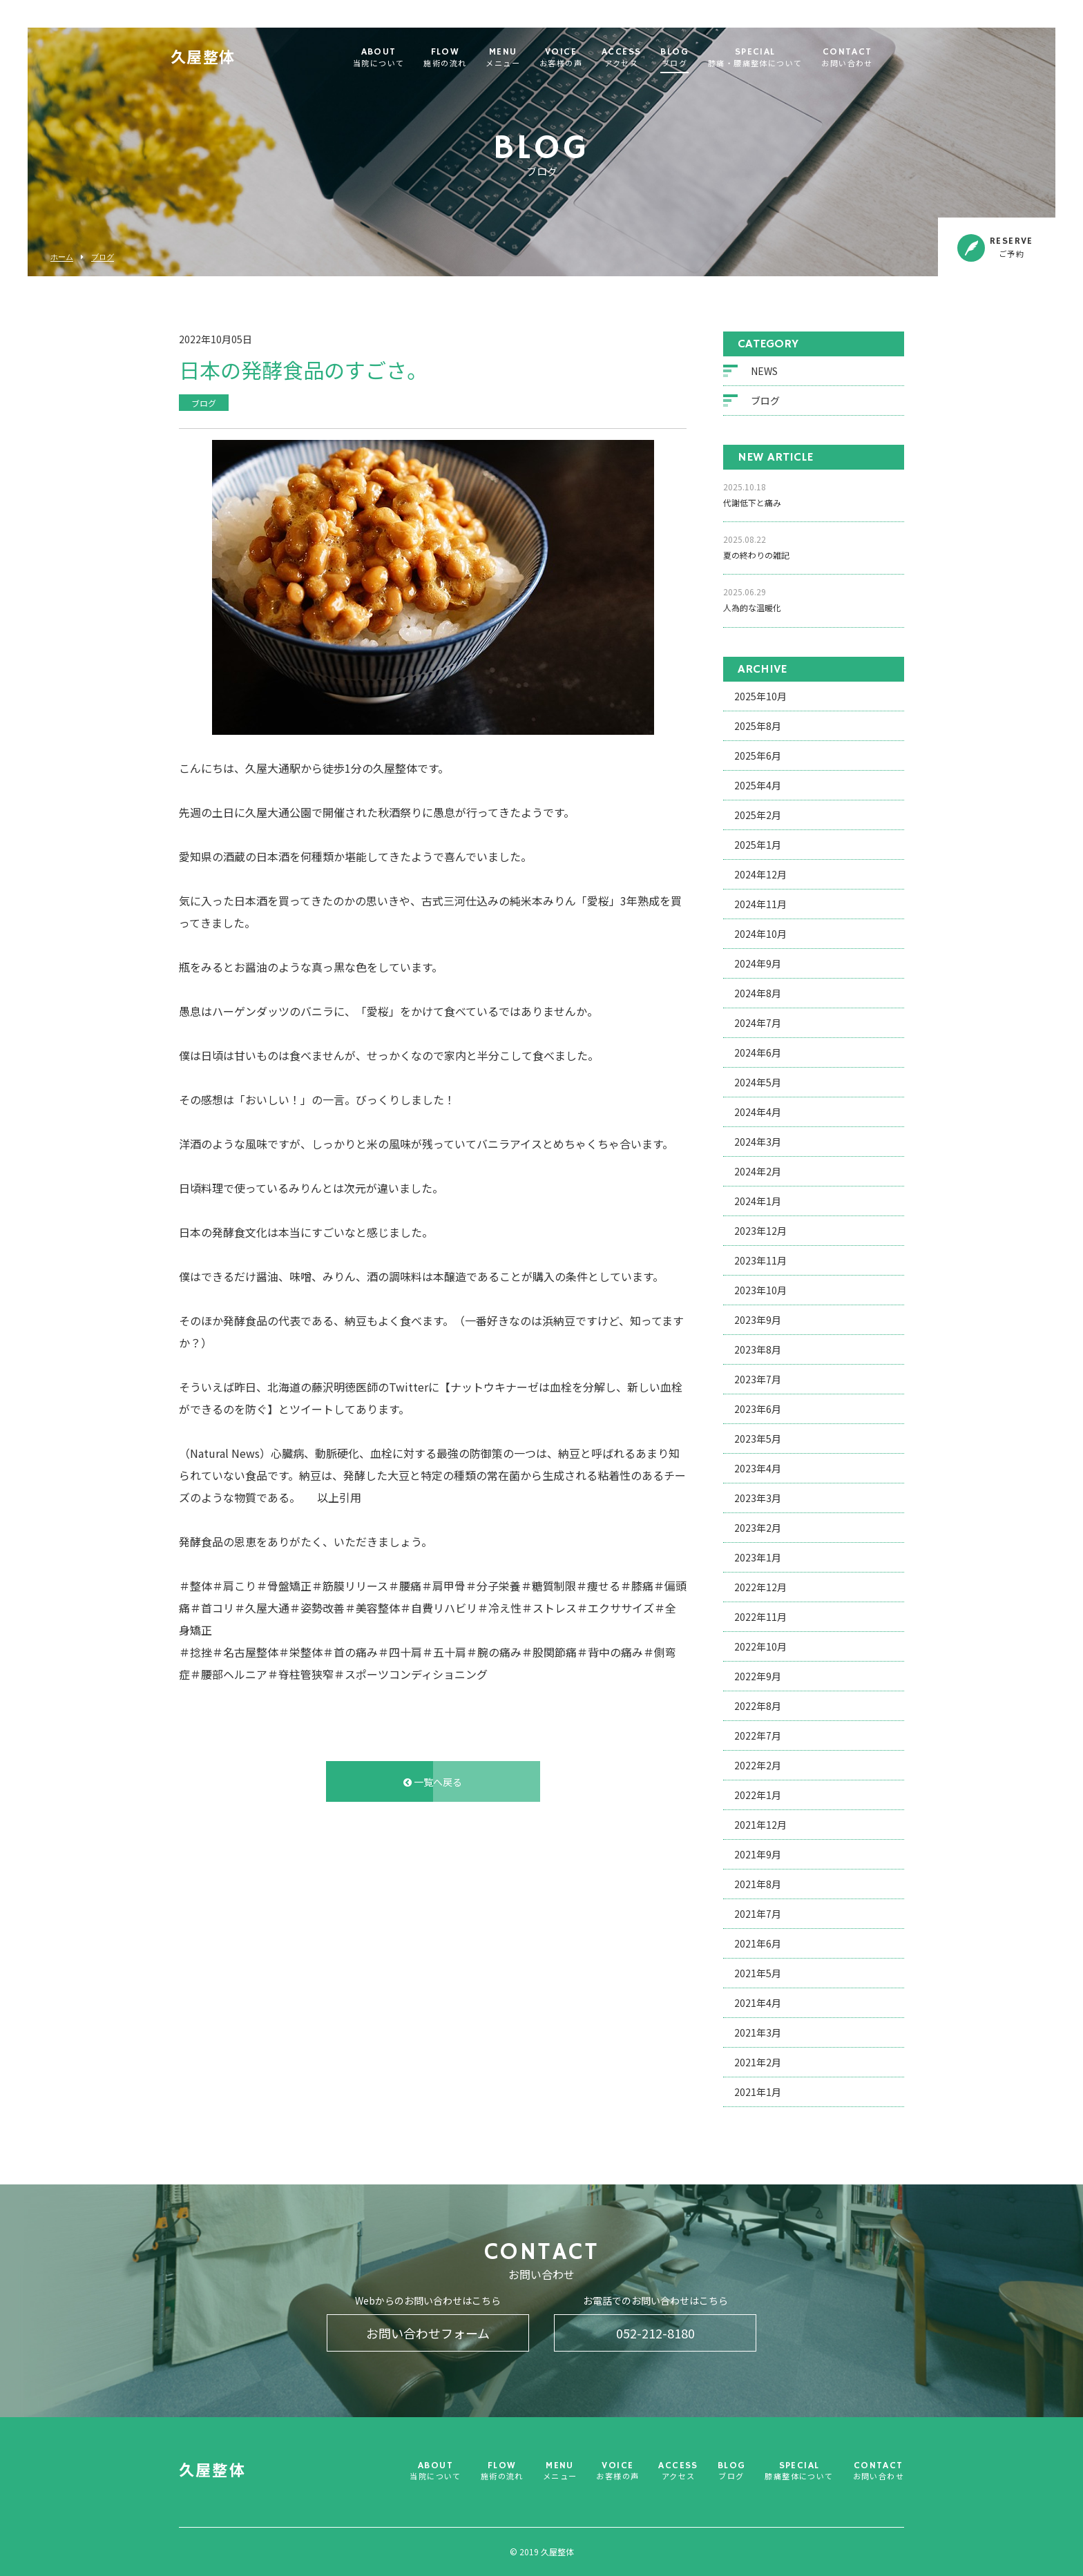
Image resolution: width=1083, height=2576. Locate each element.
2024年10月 (760, 935)
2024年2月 (757, 1173)
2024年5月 (757, 1083)
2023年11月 (760, 1262)
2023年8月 (757, 1351)
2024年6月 (757, 1054)
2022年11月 (760, 1618)
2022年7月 (757, 1737)
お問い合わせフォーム (428, 2333)
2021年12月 (760, 1826)
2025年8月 (757, 727)
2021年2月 (757, 2063)
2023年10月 (760, 1291)
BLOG (693, 58)
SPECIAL (774, 58)
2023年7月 (757, 1380)
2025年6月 (757, 757)
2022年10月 (760, 1648)
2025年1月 (757, 846)
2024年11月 (760, 905)
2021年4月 (757, 2004)
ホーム (61, 257)
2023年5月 (757, 1440)
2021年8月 (757, 1885)
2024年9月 (757, 965)
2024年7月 (757, 1024)
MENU (521, 58)
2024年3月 (757, 1143)
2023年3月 (757, 1499)
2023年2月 (757, 1529)
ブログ (102, 257)
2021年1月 (757, 2093)
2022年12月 (760, 1588)
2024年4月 (757, 1113)
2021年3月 (757, 2034)
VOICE (579, 58)
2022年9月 (757, 1677)
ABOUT (397, 58)
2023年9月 (757, 1321)
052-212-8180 (655, 2333)
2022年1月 (757, 1796)
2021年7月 (757, 1915)
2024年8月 (757, 994)
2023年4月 (757, 1470)
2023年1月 (757, 1559)
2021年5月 (757, 1974)
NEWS (764, 372)
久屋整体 (221, 58)
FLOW (463, 58)
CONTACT (865, 58)
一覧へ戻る (432, 1783)
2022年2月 (757, 1767)
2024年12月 (760, 876)
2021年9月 (757, 1856)
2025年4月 (757, 787)
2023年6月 (757, 1410)
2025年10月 (760, 697)
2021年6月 (757, 1945)
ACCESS (640, 58)
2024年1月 (757, 1202)
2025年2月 (757, 816)
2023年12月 (760, 1232)
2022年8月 (757, 1707)
